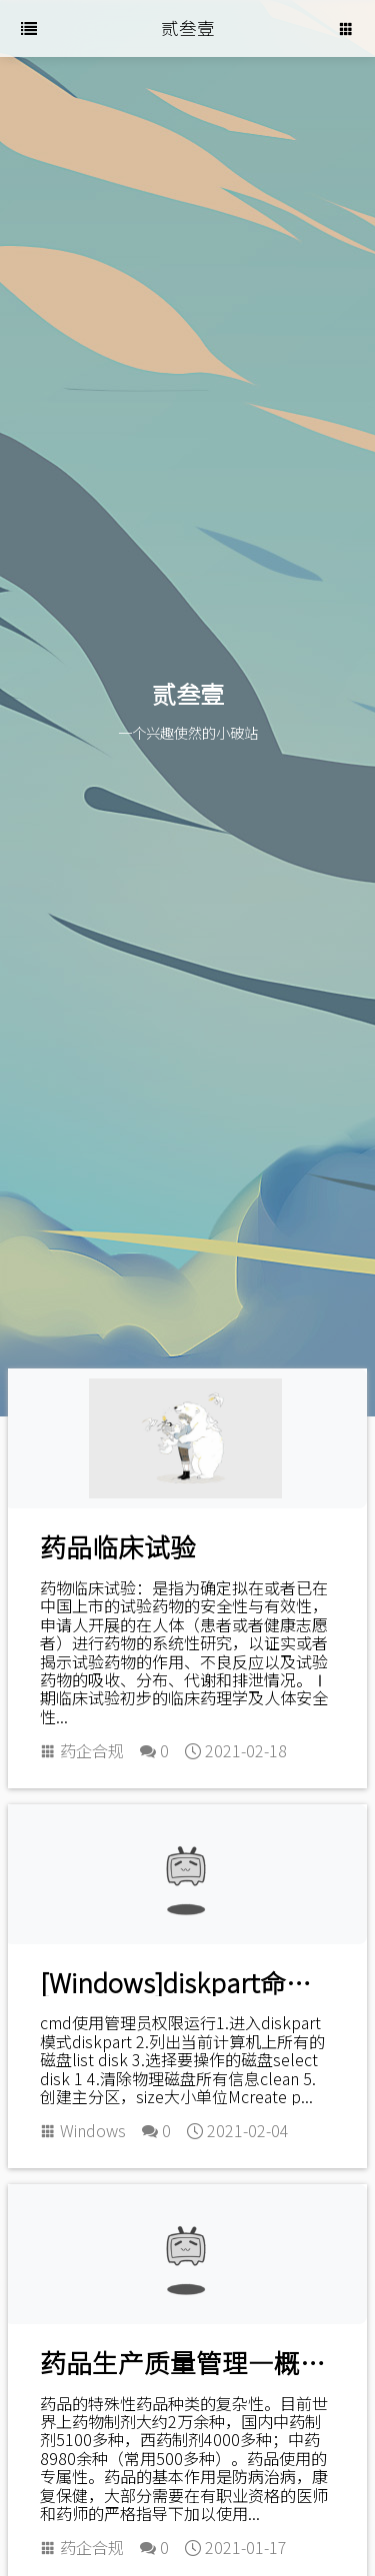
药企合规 (92, 1750)
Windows (93, 2130)
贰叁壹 (188, 27)
